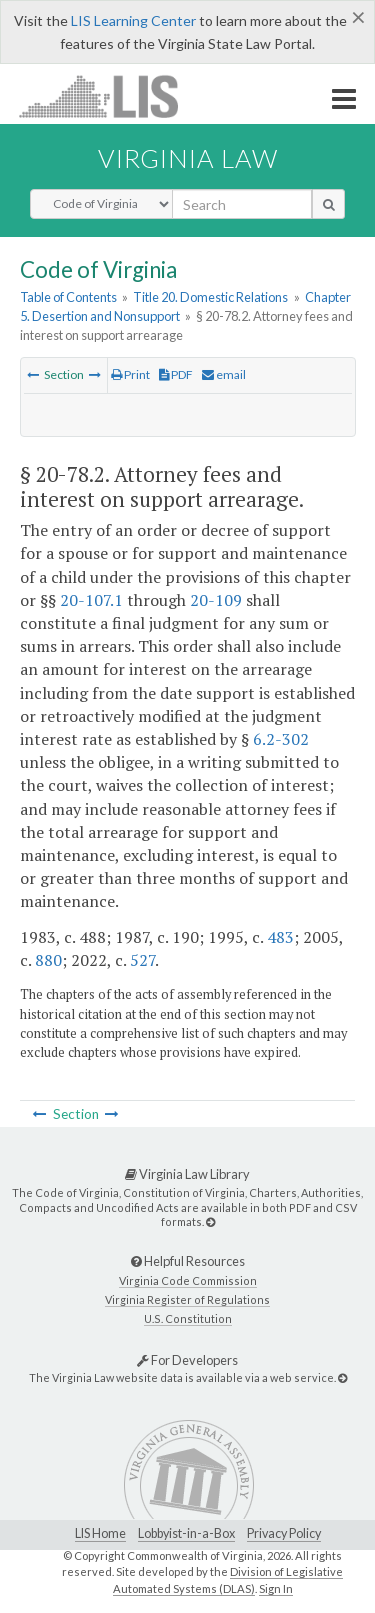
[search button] (328, 204)
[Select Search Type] (101, 204)
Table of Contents (68, 297)
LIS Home (100, 1533)
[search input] (242, 204)
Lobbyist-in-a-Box (186, 1533)
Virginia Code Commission (188, 1280)
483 (280, 937)
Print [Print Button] (130, 374)
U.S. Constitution (188, 1318)
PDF (176, 374)
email (224, 374)
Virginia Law (188, 158)
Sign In (276, 1588)
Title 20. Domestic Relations (210, 297)
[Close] (358, 17)
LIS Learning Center (133, 20)
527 (142, 960)
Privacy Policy (284, 1533)
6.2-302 (281, 739)
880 (48, 960)
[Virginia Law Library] (210, 1221)
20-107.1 (91, 600)
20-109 (216, 600)
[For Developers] (342, 1377)
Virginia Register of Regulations (187, 1299)
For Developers (187, 1360)
